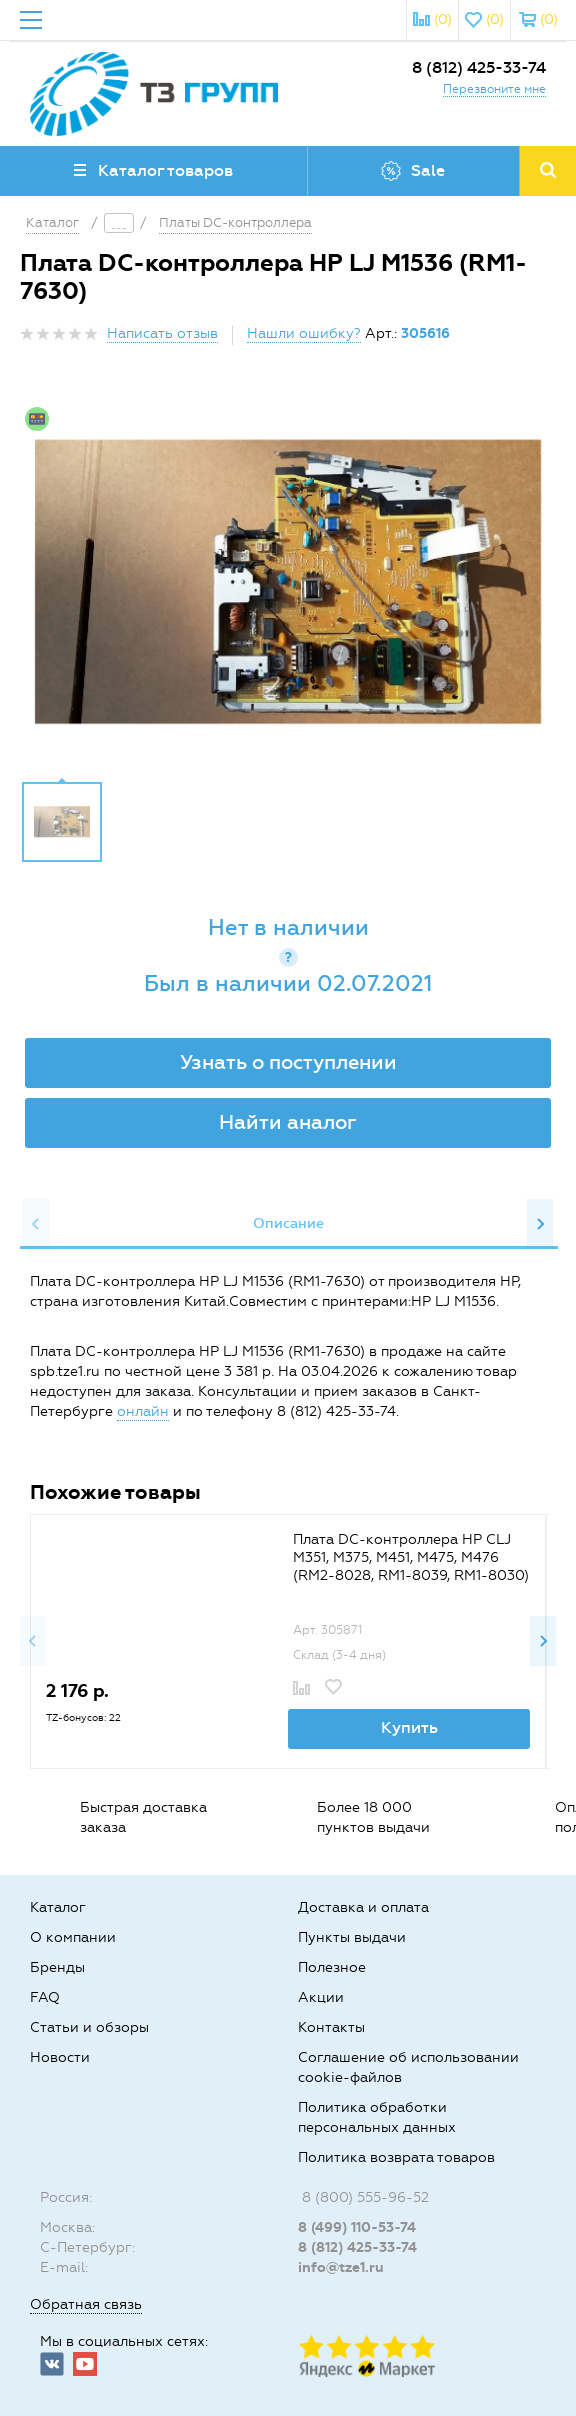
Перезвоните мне (494, 89)
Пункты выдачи (352, 1937)
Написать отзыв (162, 333)
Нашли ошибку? (304, 333)
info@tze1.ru (341, 2267)
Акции (321, 1997)
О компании (73, 1937)
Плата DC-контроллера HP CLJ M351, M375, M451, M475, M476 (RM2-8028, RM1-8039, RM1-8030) (411, 1557)
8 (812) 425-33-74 (479, 67)
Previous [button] (36, 1224)
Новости (60, 2057)
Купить (409, 1727)
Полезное (332, 1967)
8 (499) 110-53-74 (357, 2227)
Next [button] (540, 1224)
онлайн (143, 1411)
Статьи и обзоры (89, 2027)
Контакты (331, 2027)
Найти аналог (288, 1122)
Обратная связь (86, 2304)
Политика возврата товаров (396, 2157)
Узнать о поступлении (288, 1062)
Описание (288, 1223)
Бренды (57, 1967)
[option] (288, 582)
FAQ (45, 1997)
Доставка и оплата (363, 1907)
